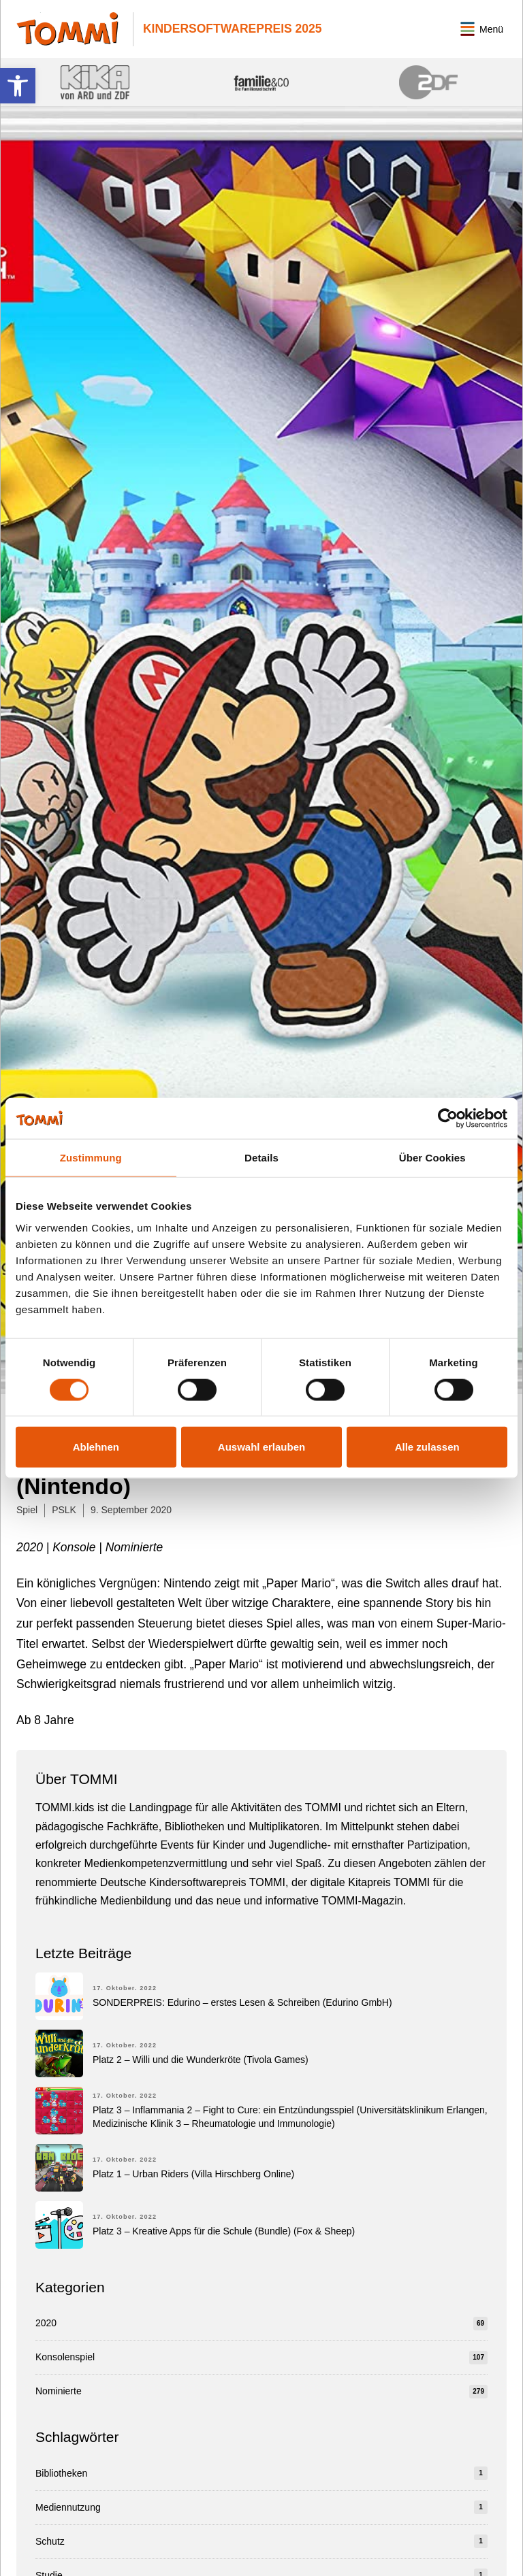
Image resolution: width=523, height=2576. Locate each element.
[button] (17, 85)
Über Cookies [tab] (432, 1157)
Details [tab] (261, 1157)
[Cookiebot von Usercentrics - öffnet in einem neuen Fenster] (447, 1118)
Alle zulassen (427, 1447)
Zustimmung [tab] (91, 1157)
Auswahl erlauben (261, 1447)
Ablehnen (96, 1447)
